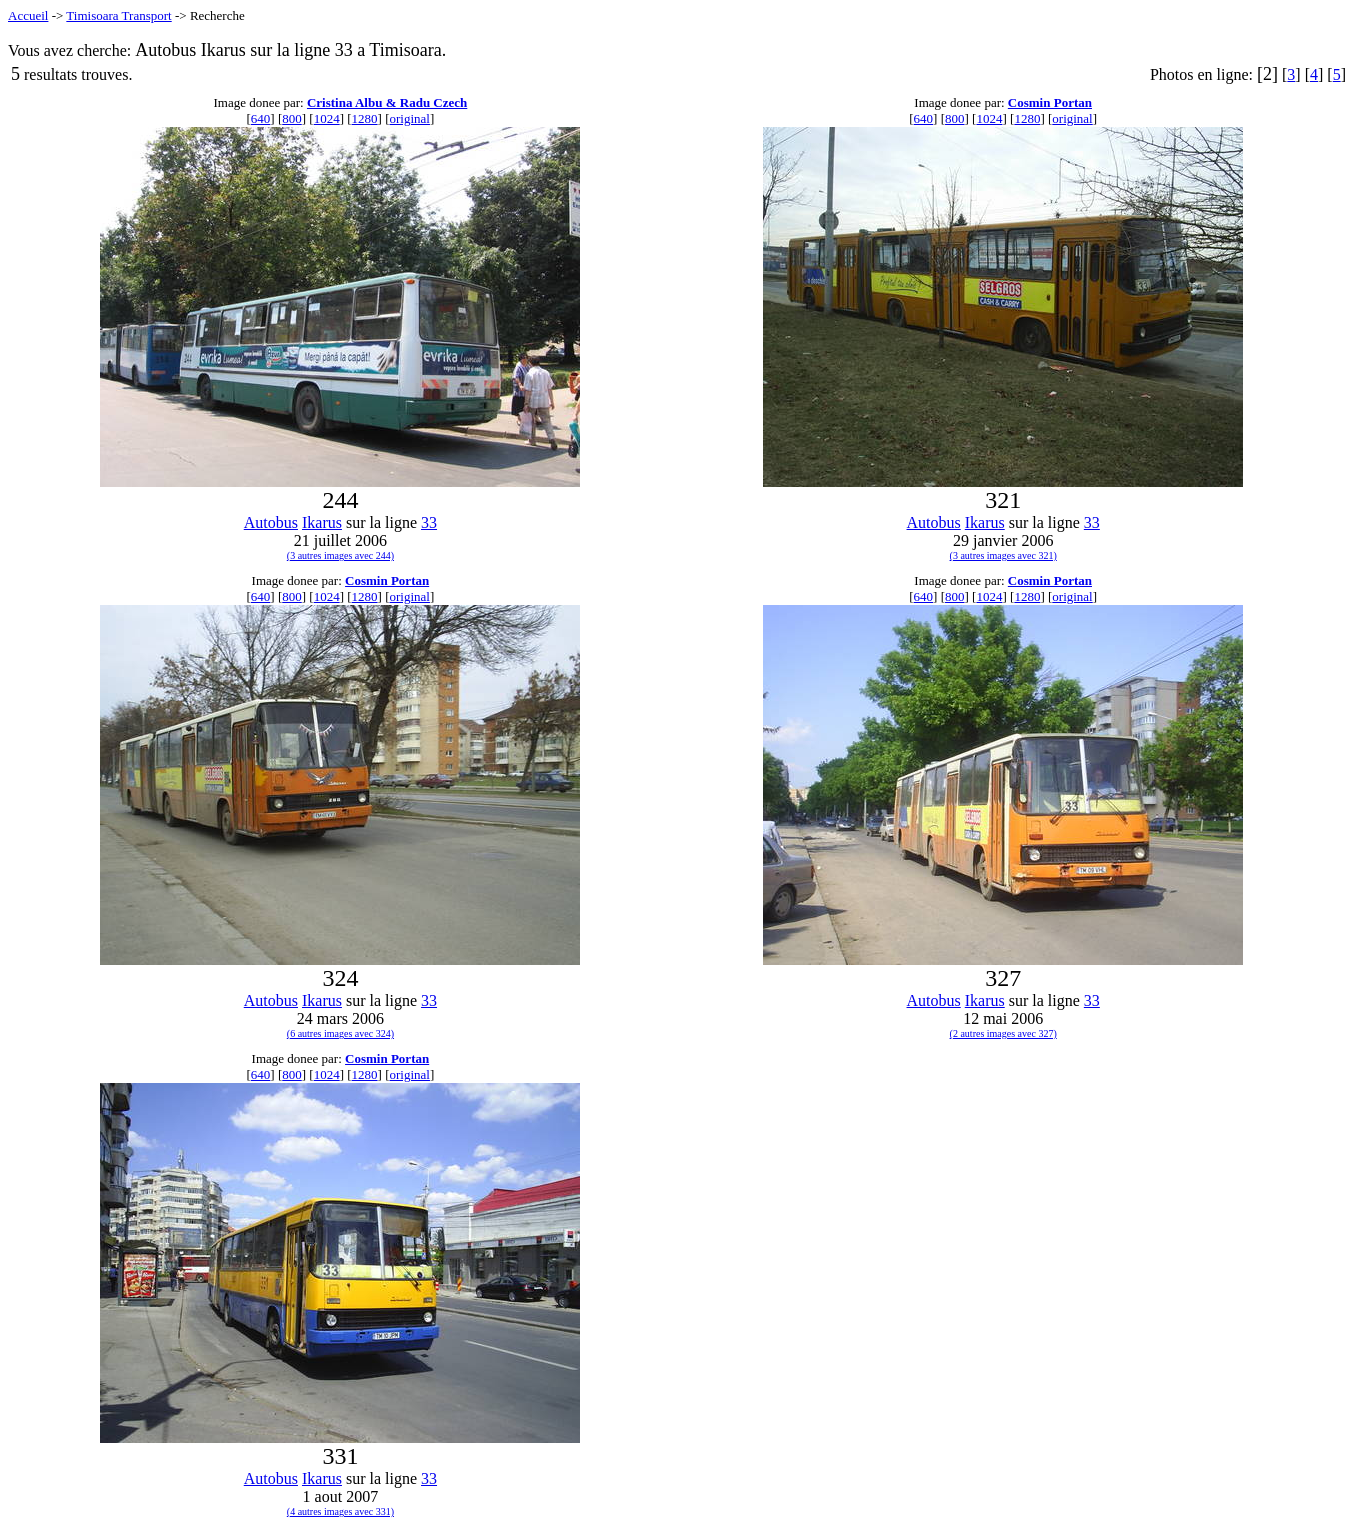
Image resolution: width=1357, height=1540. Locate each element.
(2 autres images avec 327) (1003, 1033)
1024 (327, 118)
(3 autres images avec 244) (340, 555)
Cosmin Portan (1050, 102)
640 (261, 118)
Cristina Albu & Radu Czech (387, 102)
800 (292, 118)
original (410, 118)
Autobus (271, 522)
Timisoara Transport (118, 15)
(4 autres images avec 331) (340, 1511)
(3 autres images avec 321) (1003, 555)
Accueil (28, 15)
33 (429, 522)
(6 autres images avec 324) (340, 1033)
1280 (365, 118)
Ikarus (322, 522)
